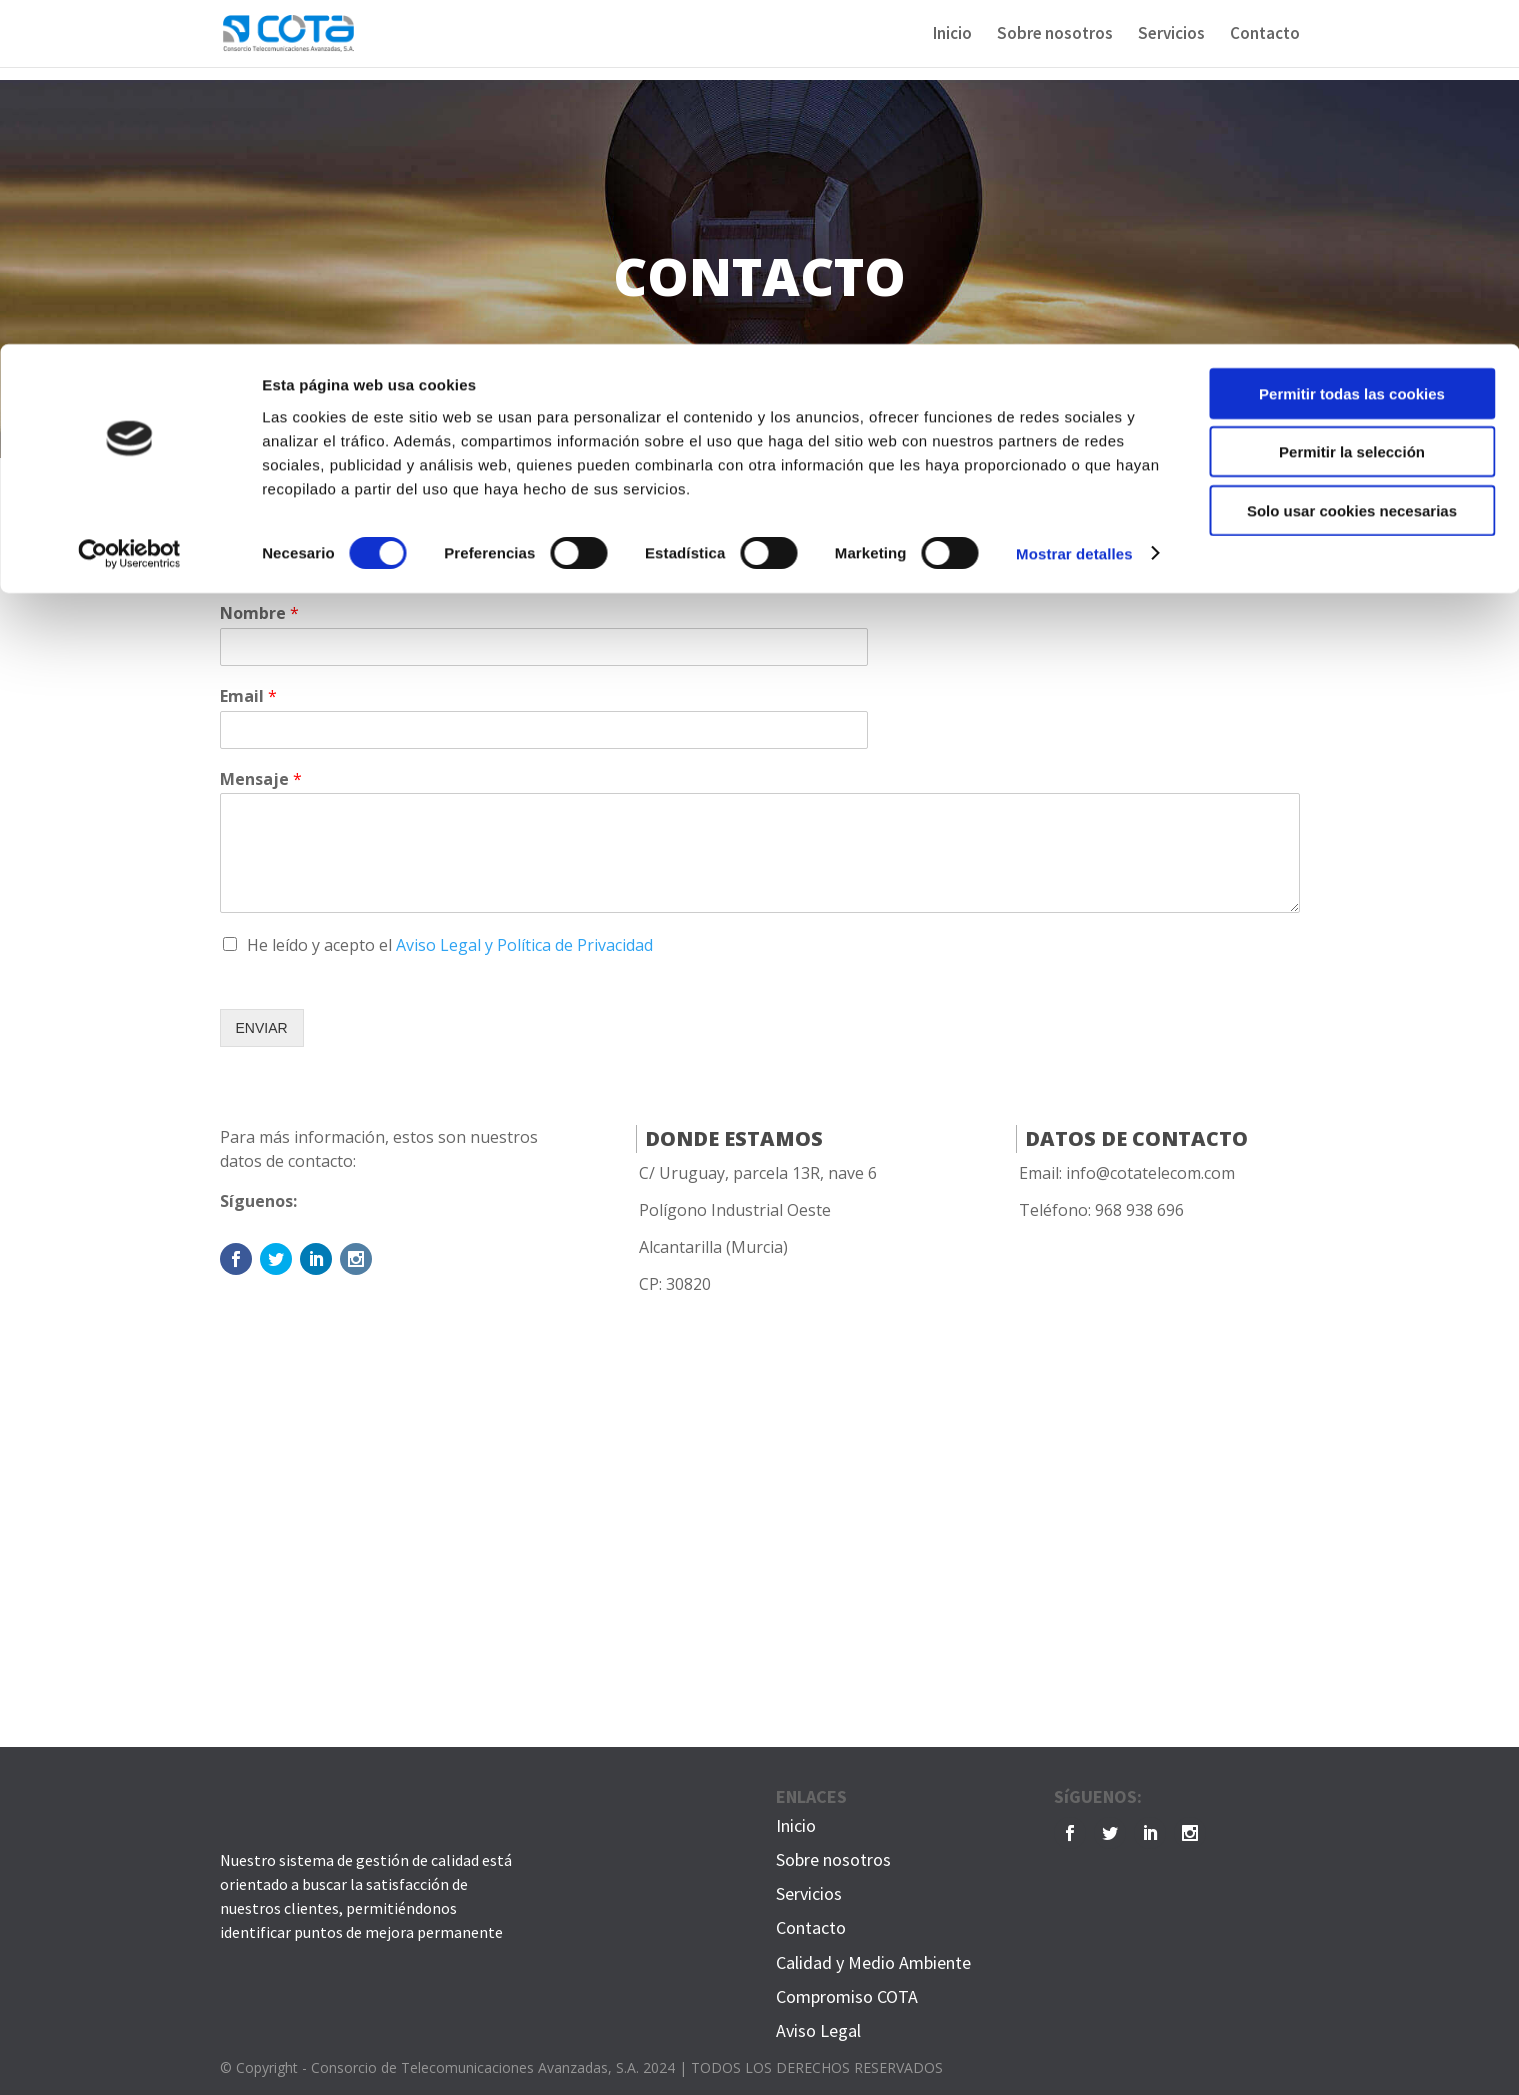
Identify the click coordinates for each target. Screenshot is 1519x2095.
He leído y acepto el (450, 945)
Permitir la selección (1352, 108)
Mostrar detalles (1074, 209)
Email (248, 696)
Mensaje (261, 779)
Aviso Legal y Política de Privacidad (524, 945)
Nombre (259, 613)
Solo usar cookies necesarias (1352, 166)
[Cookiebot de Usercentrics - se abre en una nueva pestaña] (129, 210)
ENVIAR (262, 1028)
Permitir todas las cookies (1352, 49)
